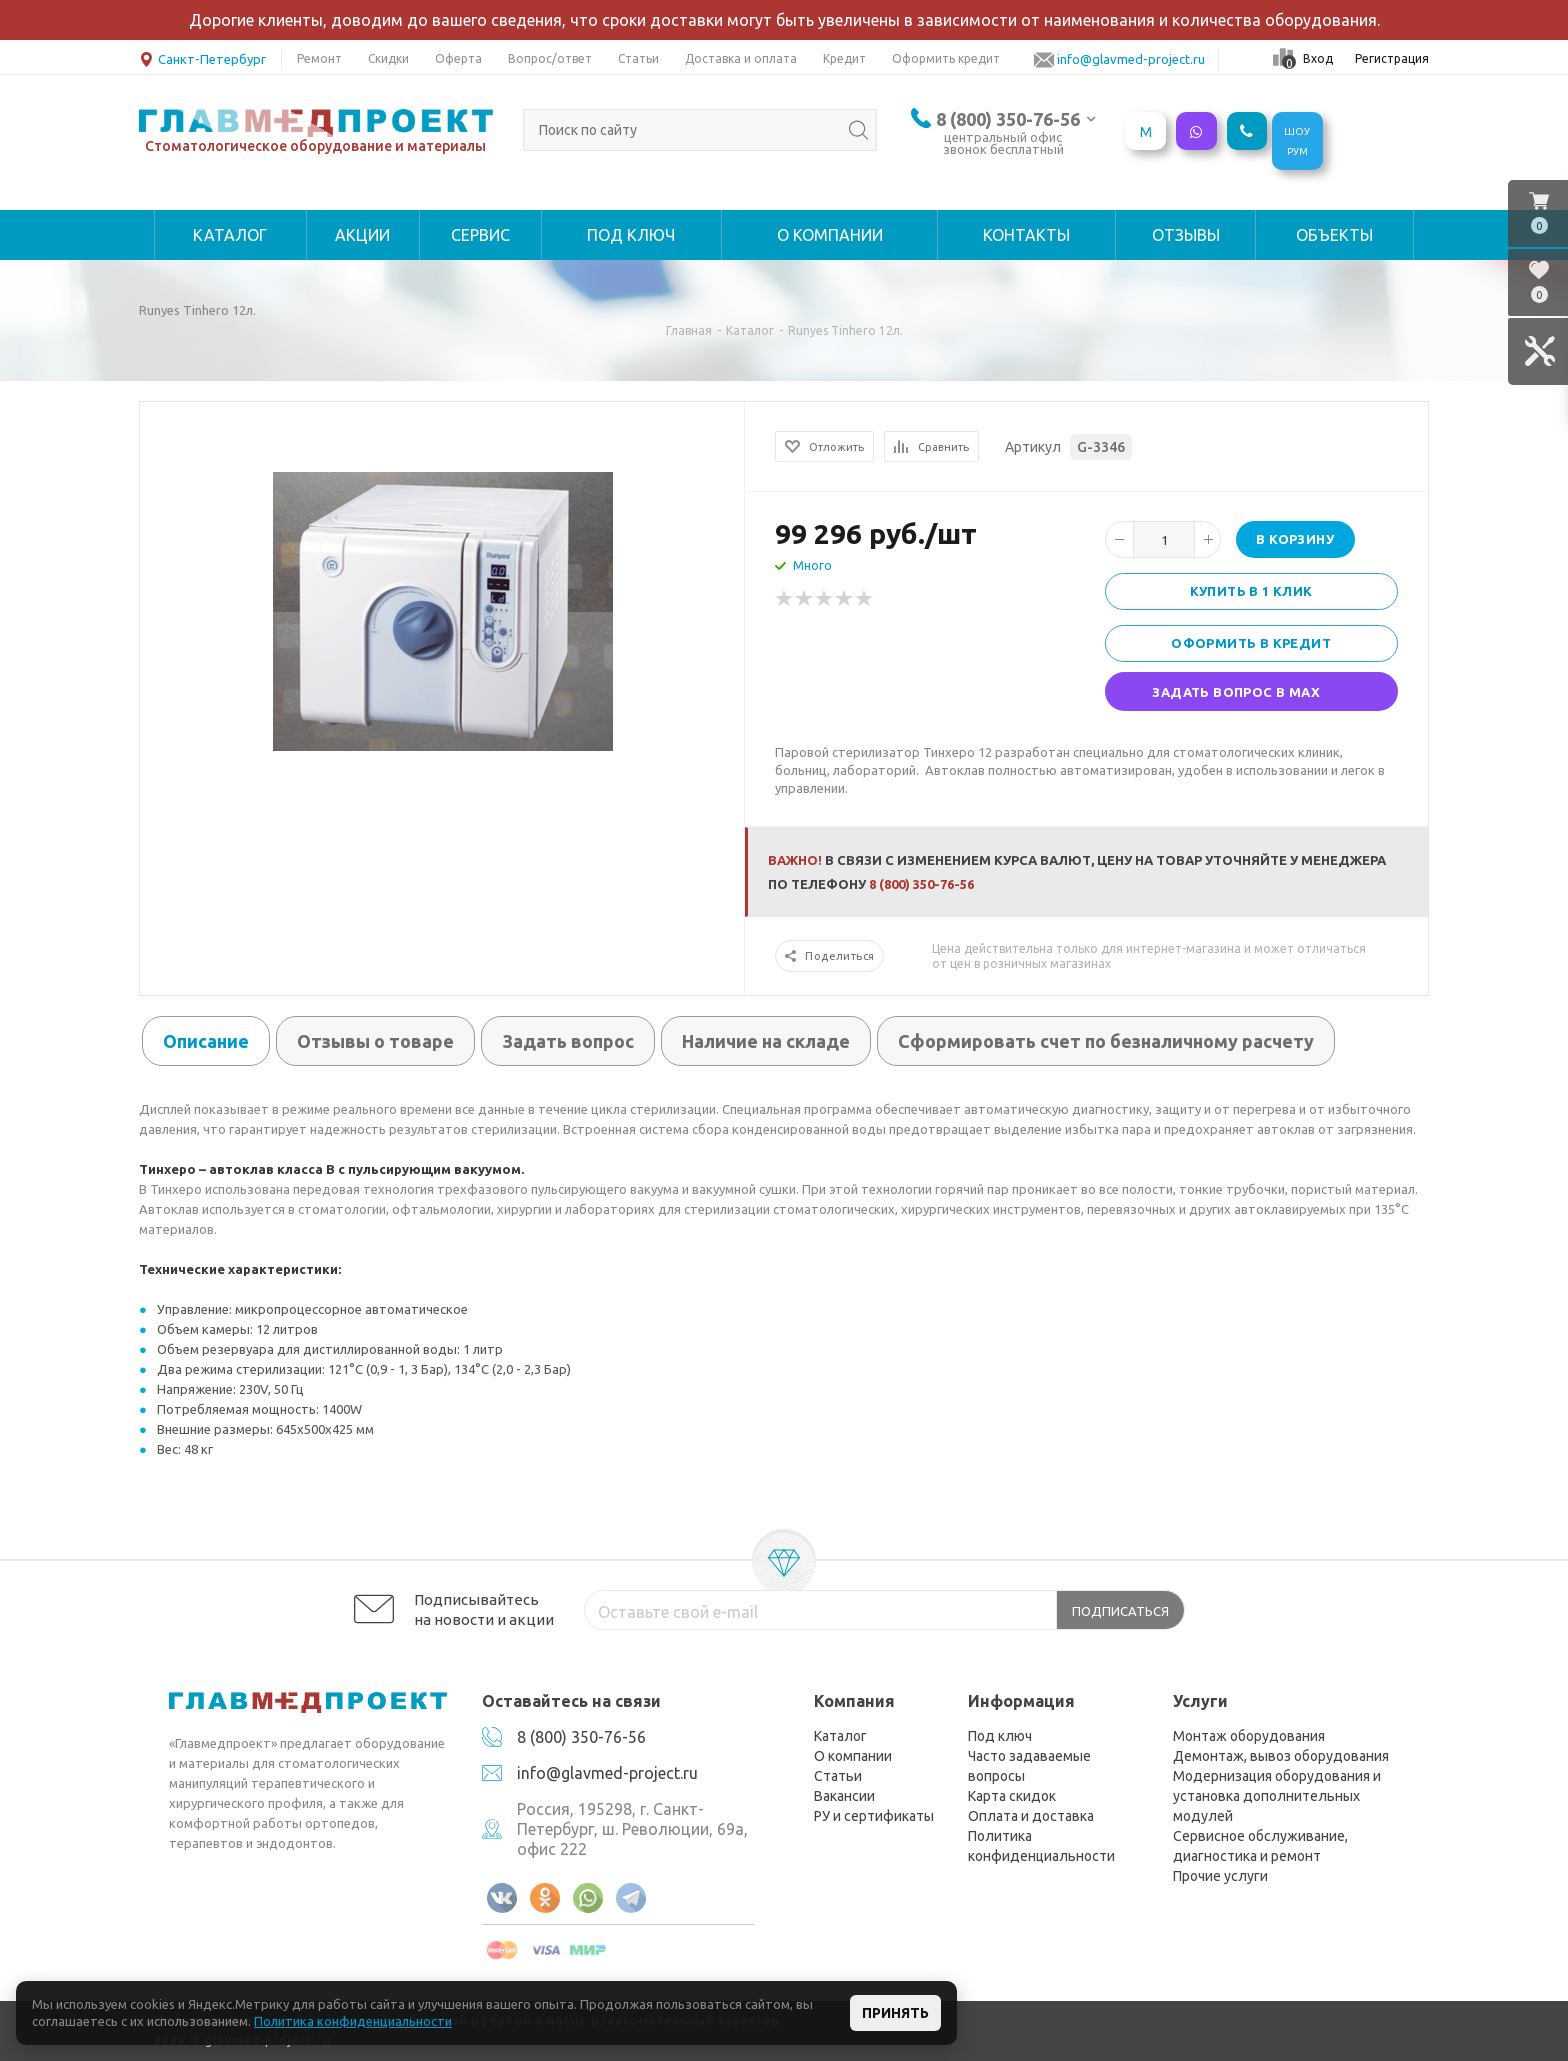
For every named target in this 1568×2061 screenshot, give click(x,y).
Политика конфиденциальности (1041, 1846)
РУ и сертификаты (874, 1816)
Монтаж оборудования (1249, 1736)
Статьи (838, 1776)
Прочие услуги (1220, 1876)
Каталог (840, 1736)
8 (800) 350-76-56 (1008, 119)
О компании (853, 1756)
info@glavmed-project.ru (607, 1773)
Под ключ (1000, 1736)
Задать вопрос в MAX (1236, 692)
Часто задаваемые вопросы (1029, 1766)
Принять (895, 2013)
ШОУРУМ (1297, 141)
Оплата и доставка (1031, 1816)
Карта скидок (1012, 1796)
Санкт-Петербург (202, 57)
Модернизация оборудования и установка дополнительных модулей (1277, 1796)
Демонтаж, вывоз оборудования (1281, 1756)
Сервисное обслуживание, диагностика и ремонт (1260, 1846)
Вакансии (844, 1796)
